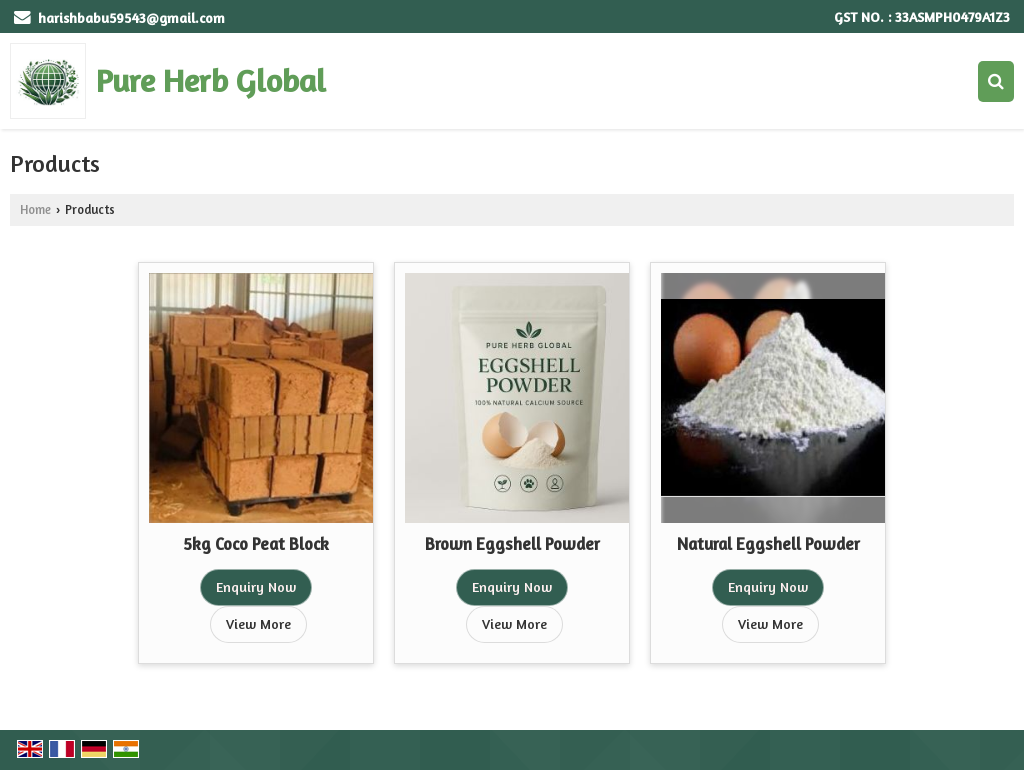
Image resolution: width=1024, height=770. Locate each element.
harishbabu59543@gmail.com (131, 17)
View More (258, 623)
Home (35, 209)
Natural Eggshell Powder (768, 544)
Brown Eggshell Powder (512, 544)
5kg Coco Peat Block (256, 544)
